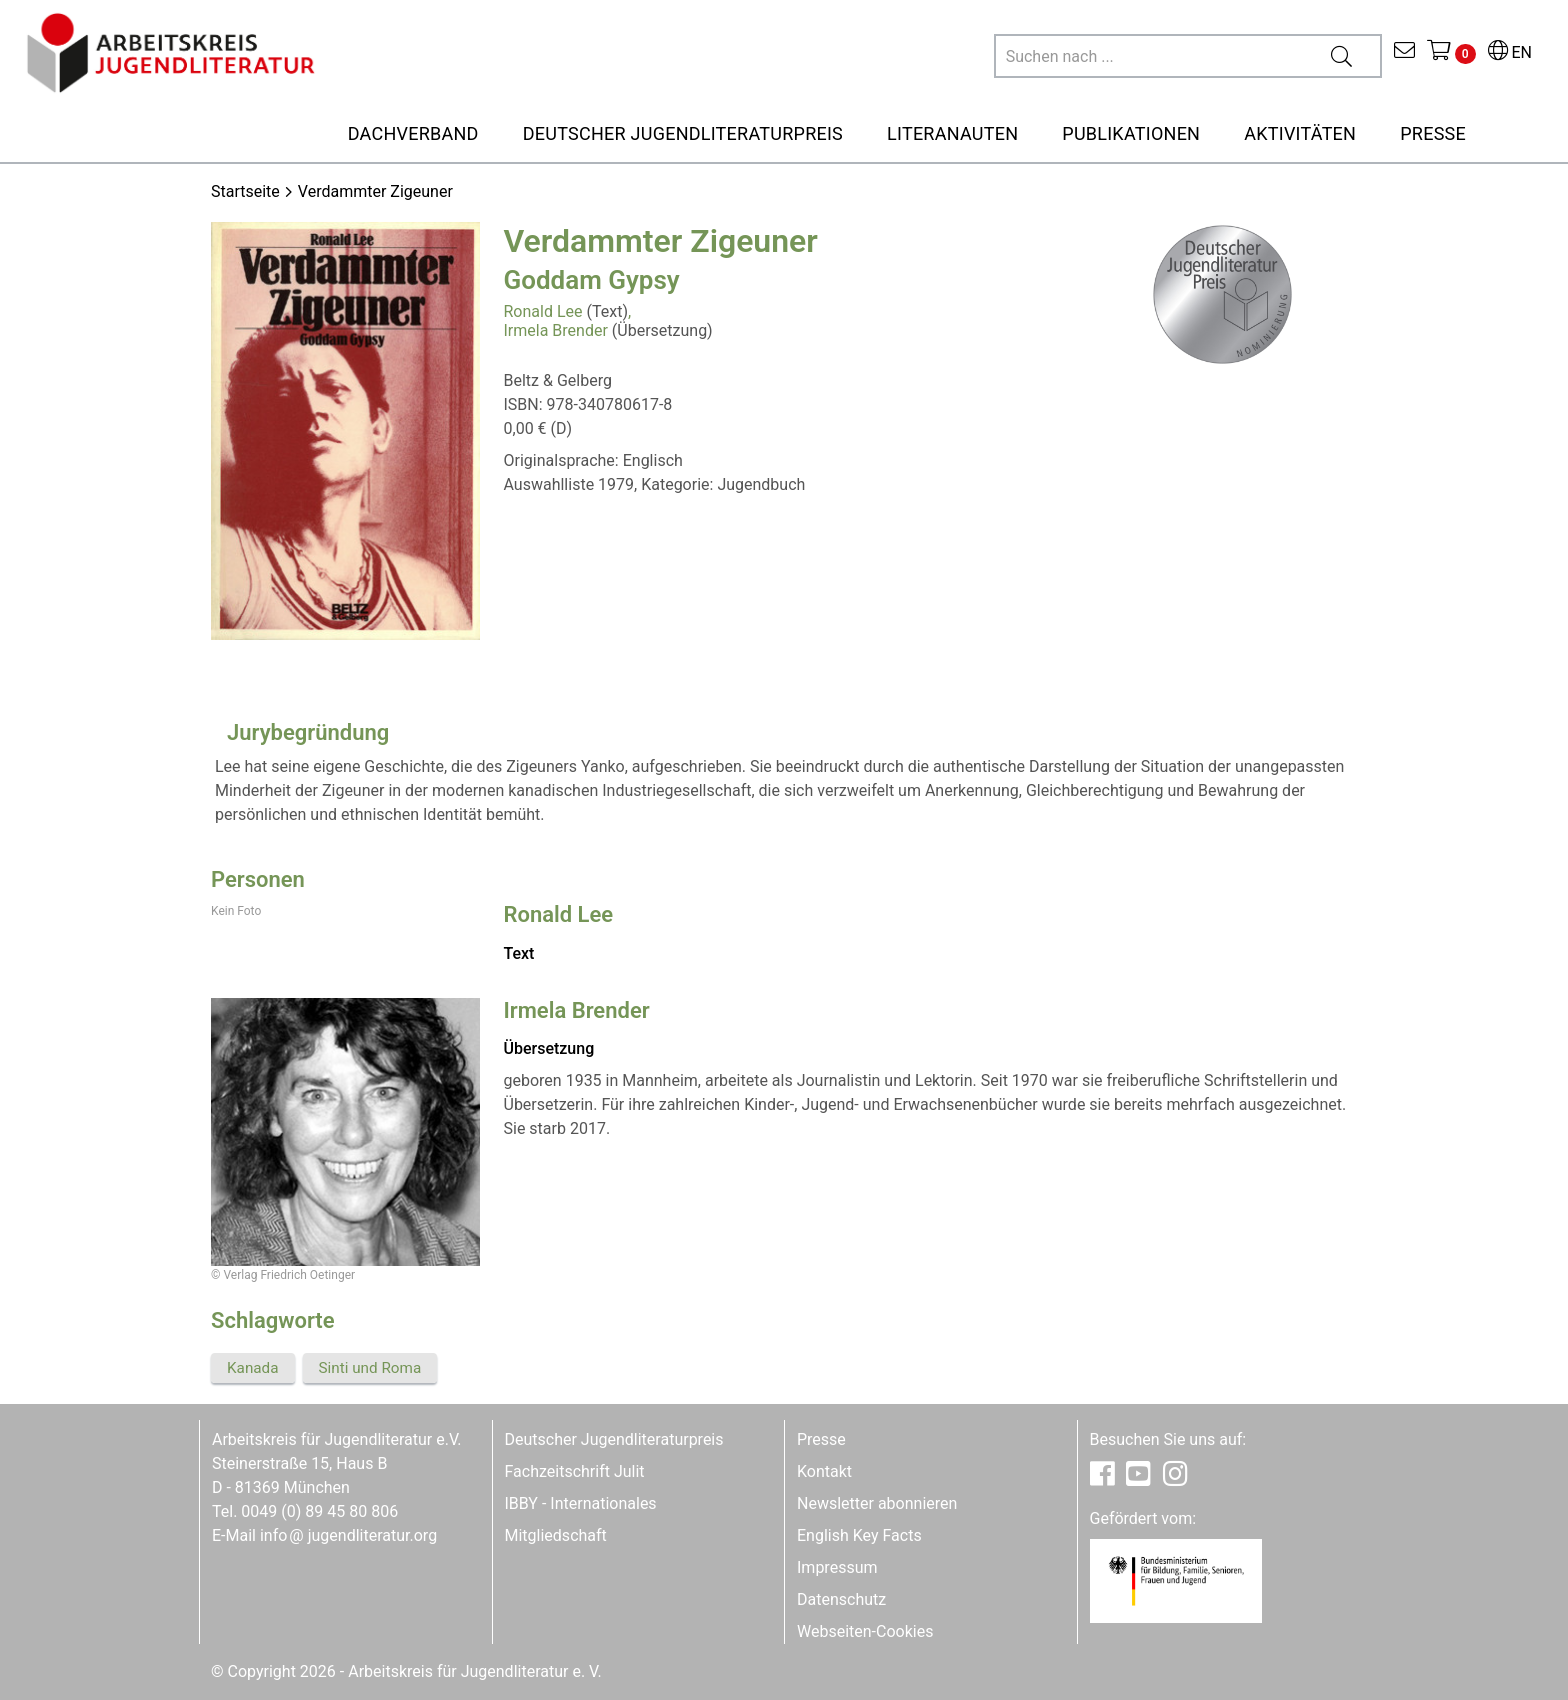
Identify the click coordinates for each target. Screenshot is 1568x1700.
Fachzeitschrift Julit (575, 1471)
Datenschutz (841, 1599)
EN (1510, 52)
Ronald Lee (543, 311)
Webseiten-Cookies (865, 1631)
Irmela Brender (556, 330)
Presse (821, 1439)
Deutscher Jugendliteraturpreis (614, 1439)
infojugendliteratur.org (348, 1535)
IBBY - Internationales (581, 1503)
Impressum (837, 1567)
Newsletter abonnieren (877, 1503)
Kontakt (824, 1471)
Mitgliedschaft (556, 1535)
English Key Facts (859, 1535)
